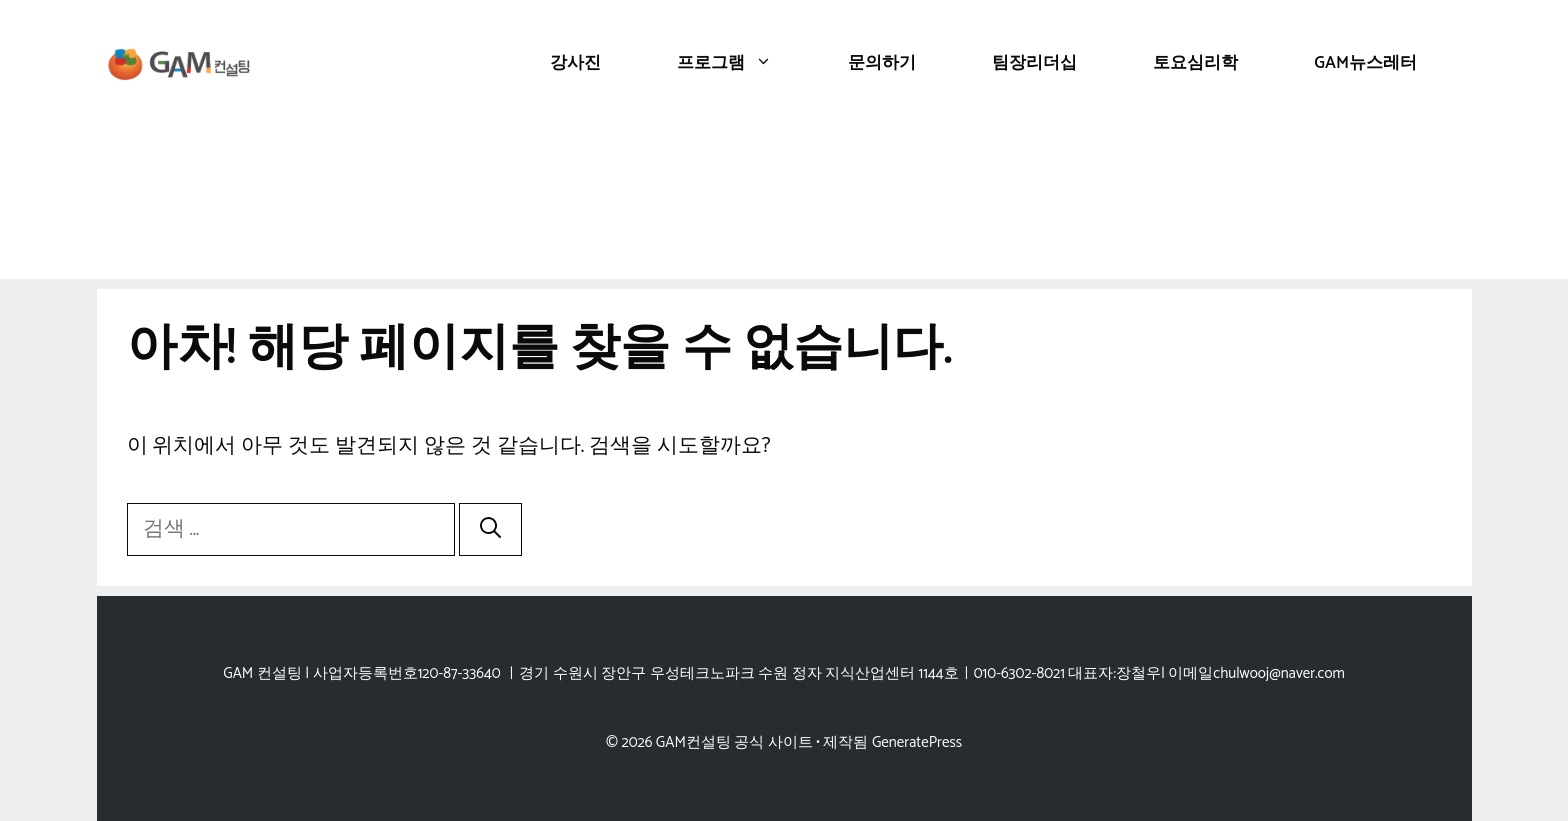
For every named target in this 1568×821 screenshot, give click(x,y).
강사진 (575, 63)
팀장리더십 (1034, 63)
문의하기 (882, 63)
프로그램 (743, 63)
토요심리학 (1195, 63)
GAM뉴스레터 (1365, 63)
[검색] (490, 530)
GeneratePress (917, 742)
